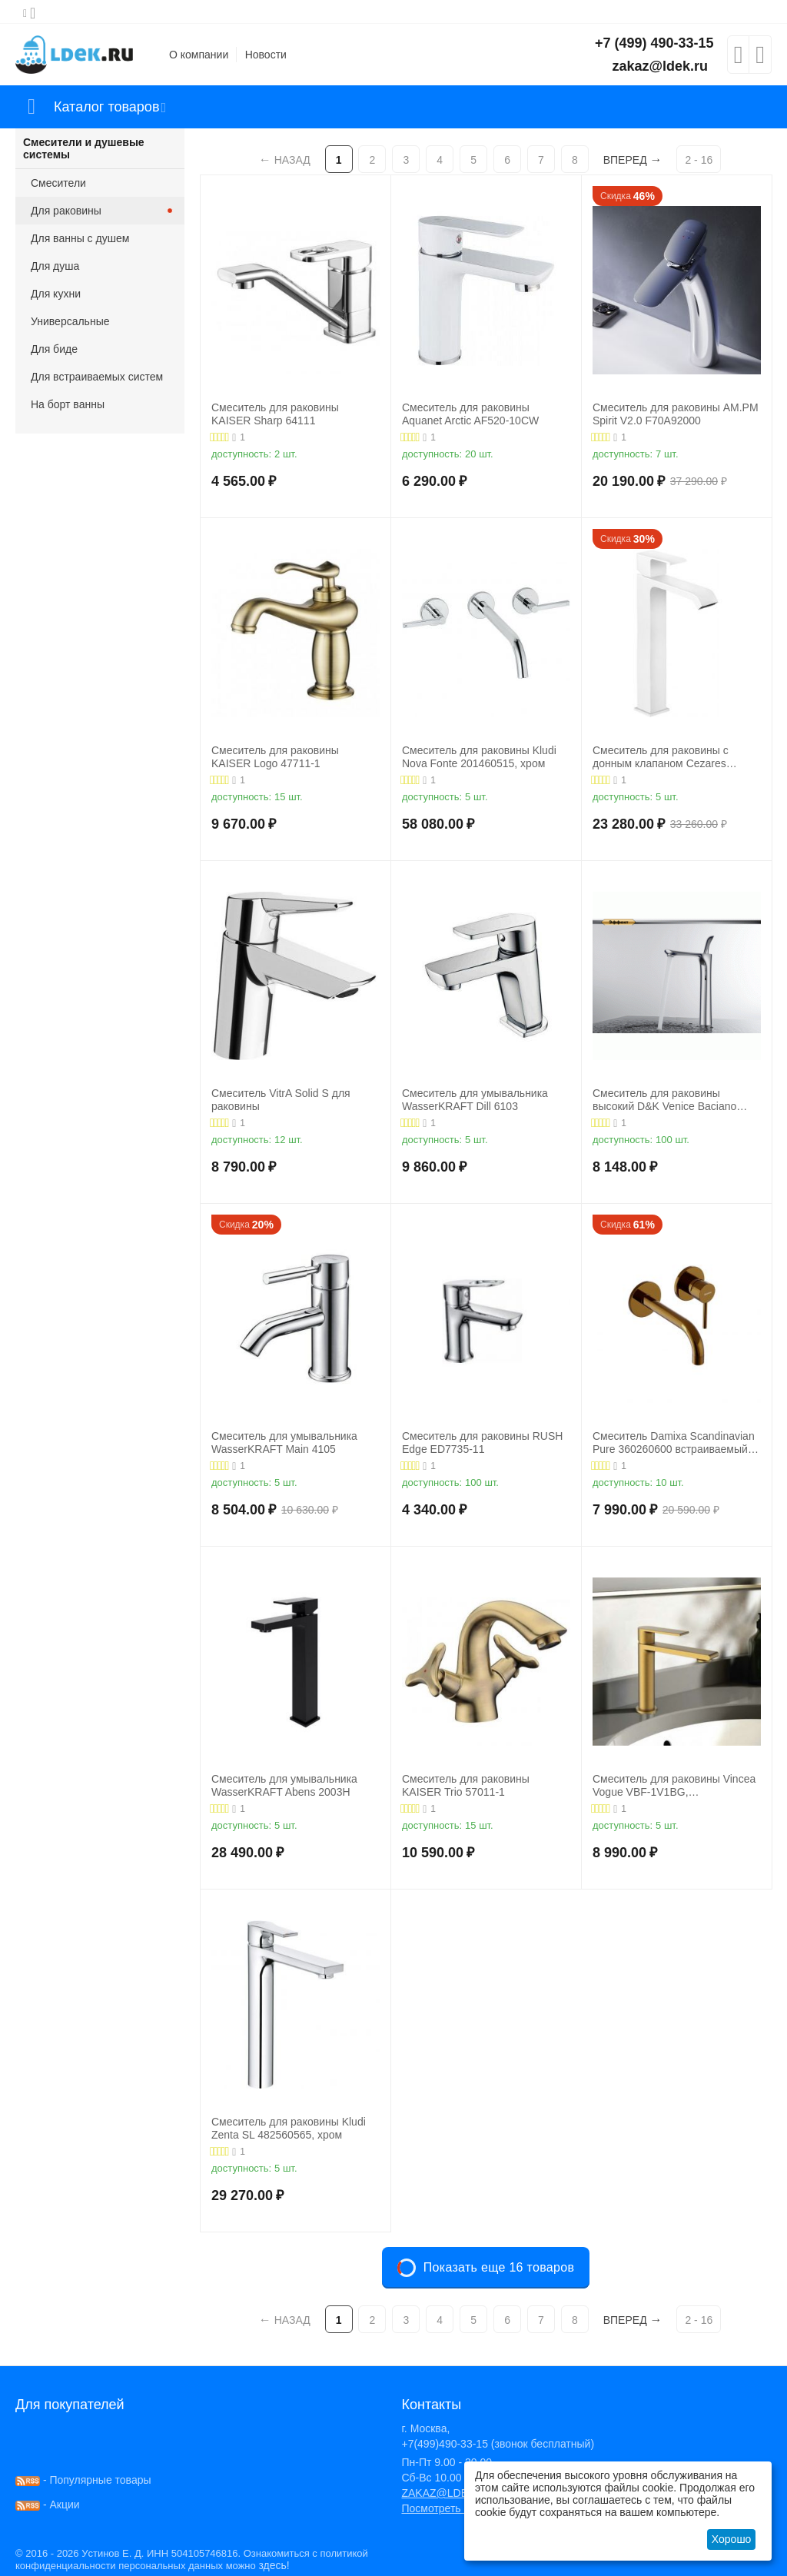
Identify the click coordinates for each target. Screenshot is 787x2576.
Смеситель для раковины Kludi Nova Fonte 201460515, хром (479, 756)
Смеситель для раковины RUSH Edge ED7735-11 (482, 1442)
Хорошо (732, 2539)
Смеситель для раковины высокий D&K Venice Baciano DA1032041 (664, 1100)
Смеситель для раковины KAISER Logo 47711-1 (275, 756)
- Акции (47, 2504)
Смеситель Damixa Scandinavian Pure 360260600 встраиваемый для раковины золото (674, 1443)
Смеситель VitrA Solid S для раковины (280, 1099)
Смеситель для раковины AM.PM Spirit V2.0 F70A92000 (676, 414)
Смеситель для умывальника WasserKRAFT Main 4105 (284, 1442)
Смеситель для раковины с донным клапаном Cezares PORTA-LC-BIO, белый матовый (672, 757)
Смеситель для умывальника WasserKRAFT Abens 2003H (284, 1785)
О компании (198, 54)
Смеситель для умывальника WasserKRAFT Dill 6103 (475, 1099)
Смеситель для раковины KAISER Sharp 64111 (275, 414)
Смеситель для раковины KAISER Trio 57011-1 (466, 1785)
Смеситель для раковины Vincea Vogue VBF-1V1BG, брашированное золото (674, 1786)
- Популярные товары (83, 2480)
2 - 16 (698, 160)
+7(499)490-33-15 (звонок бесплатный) (497, 2444)
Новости (266, 54)
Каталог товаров (106, 107)
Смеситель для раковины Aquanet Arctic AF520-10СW (470, 414)
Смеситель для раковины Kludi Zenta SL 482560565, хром (288, 2128)
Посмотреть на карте (453, 2508)
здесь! (273, 2565)
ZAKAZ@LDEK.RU (447, 2493)
